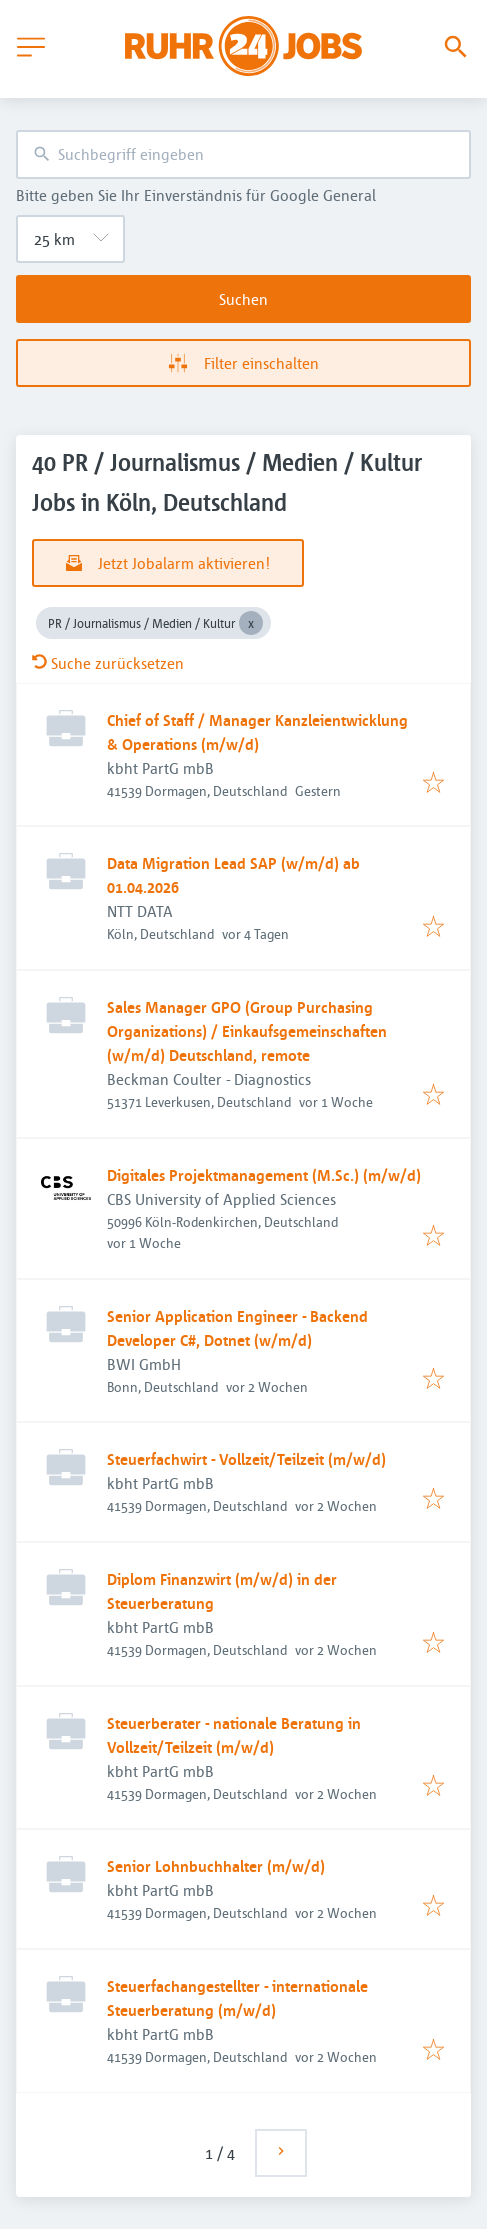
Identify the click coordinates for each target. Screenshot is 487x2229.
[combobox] (243, 154)
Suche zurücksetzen (108, 663)
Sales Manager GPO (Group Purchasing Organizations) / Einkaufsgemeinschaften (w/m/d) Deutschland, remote (247, 1031)
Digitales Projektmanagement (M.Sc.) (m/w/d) (264, 1175)
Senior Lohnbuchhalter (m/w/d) (216, 1866)
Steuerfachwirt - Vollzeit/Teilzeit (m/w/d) (246, 1459)
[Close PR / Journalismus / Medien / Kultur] (251, 623)
